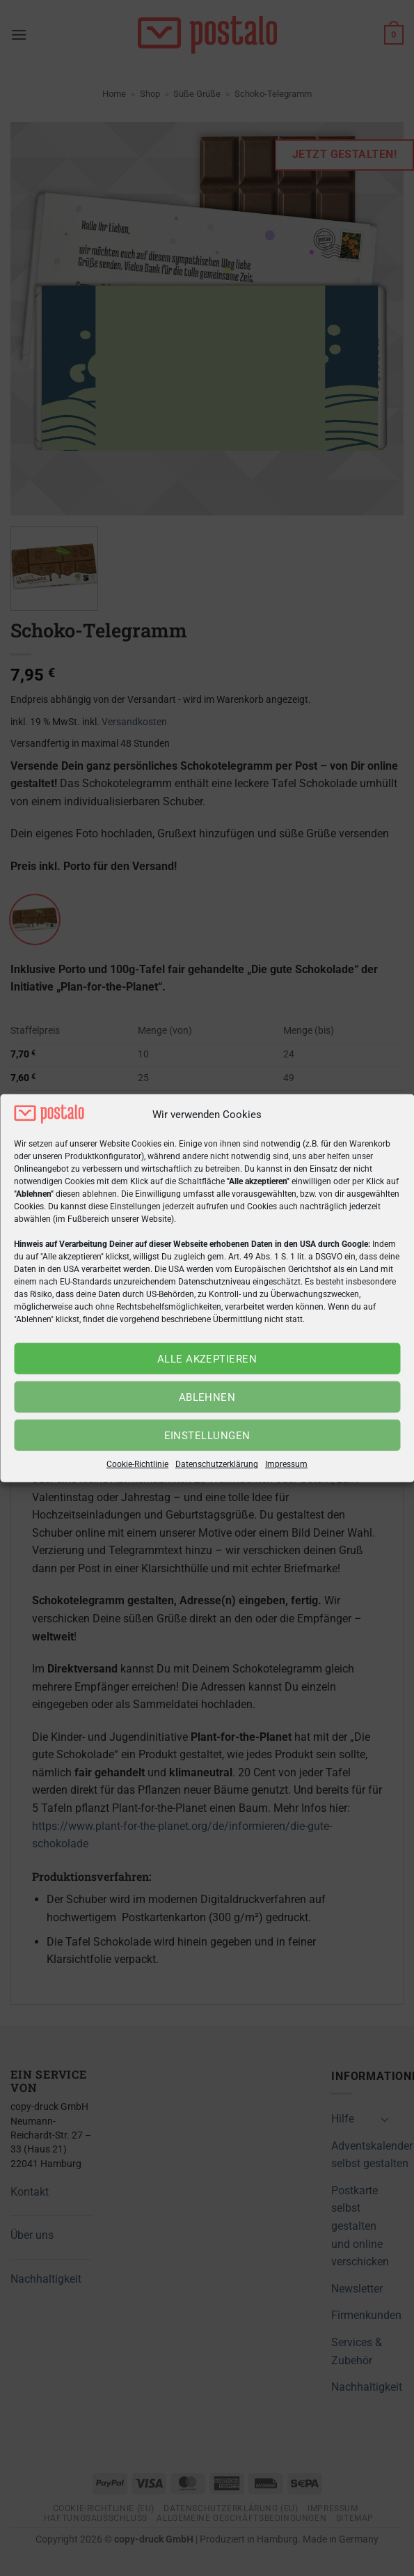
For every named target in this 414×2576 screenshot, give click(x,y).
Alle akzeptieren (207, 1359)
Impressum (286, 1464)
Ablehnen (207, 1397)
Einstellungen (207, 1435)
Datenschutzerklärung (216, 1464)
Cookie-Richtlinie (137, 1464)
